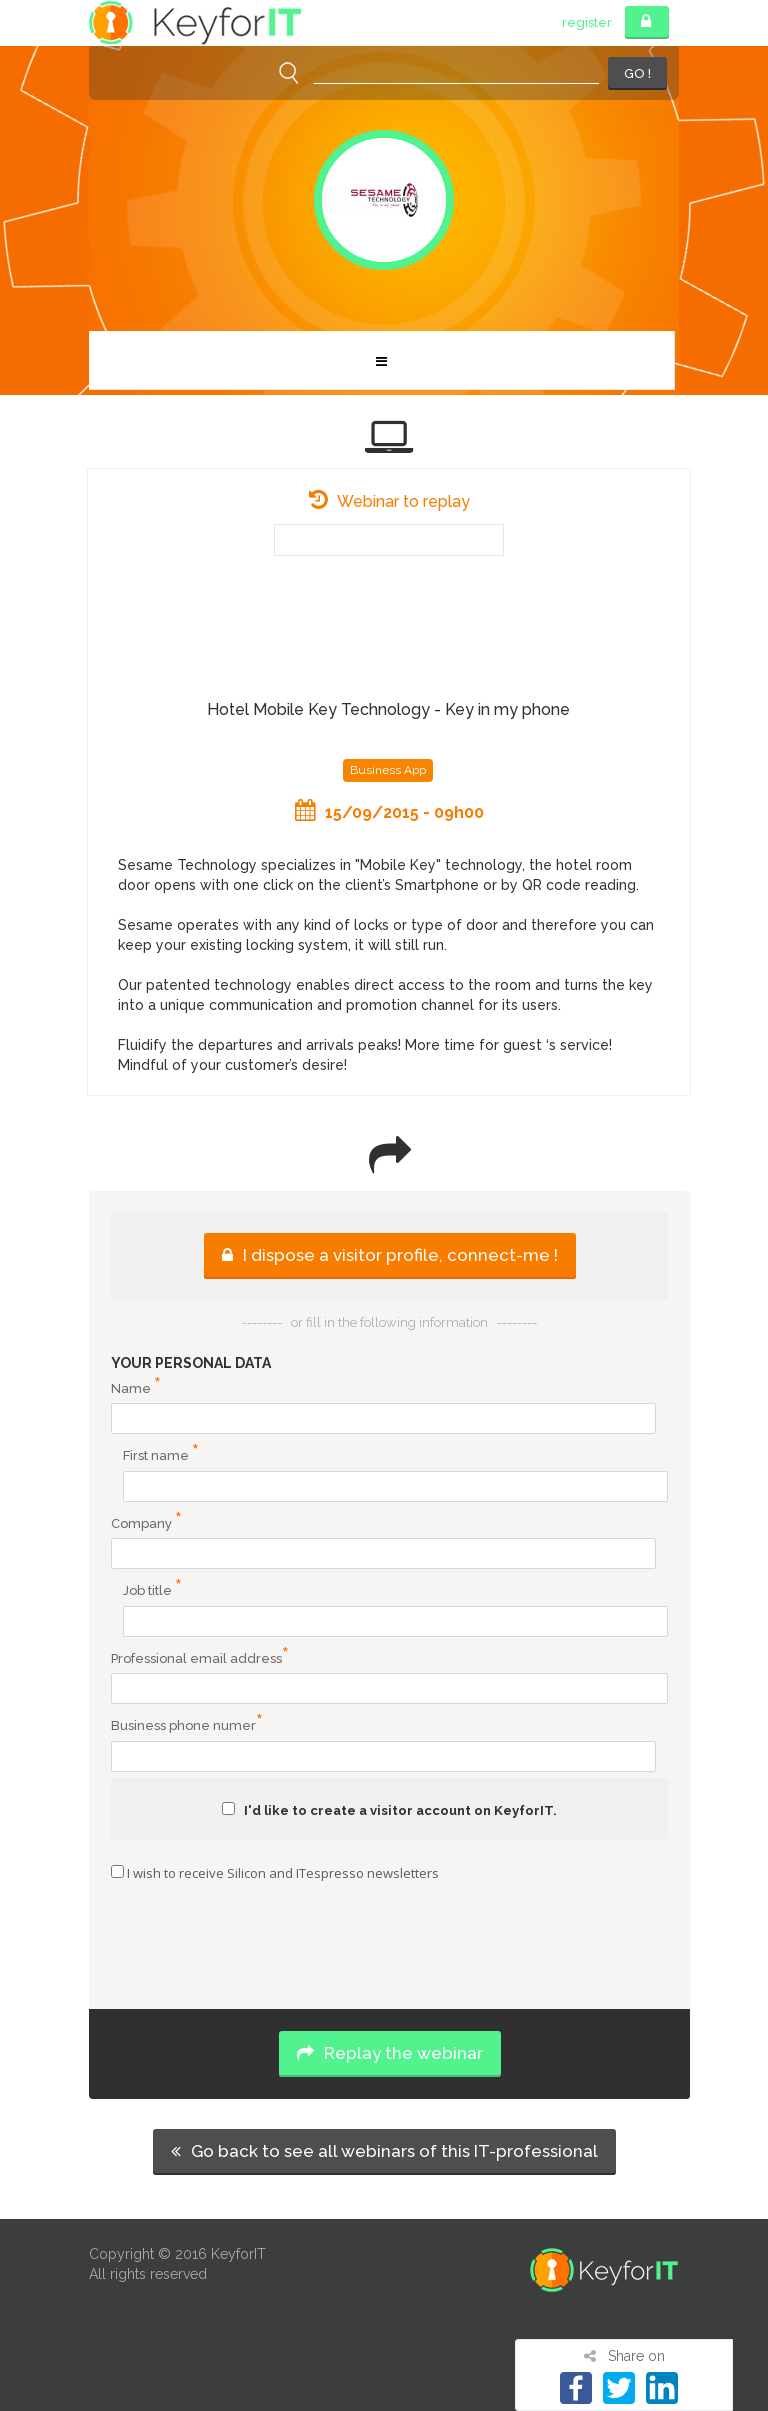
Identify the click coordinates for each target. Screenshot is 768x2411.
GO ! (637, 73)
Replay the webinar (390, 2053)
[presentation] (390, 1948)
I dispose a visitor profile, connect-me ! (390, 1255)
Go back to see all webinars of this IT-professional (384, 2151)
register (587, 22)
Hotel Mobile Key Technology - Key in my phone (388, 709)
